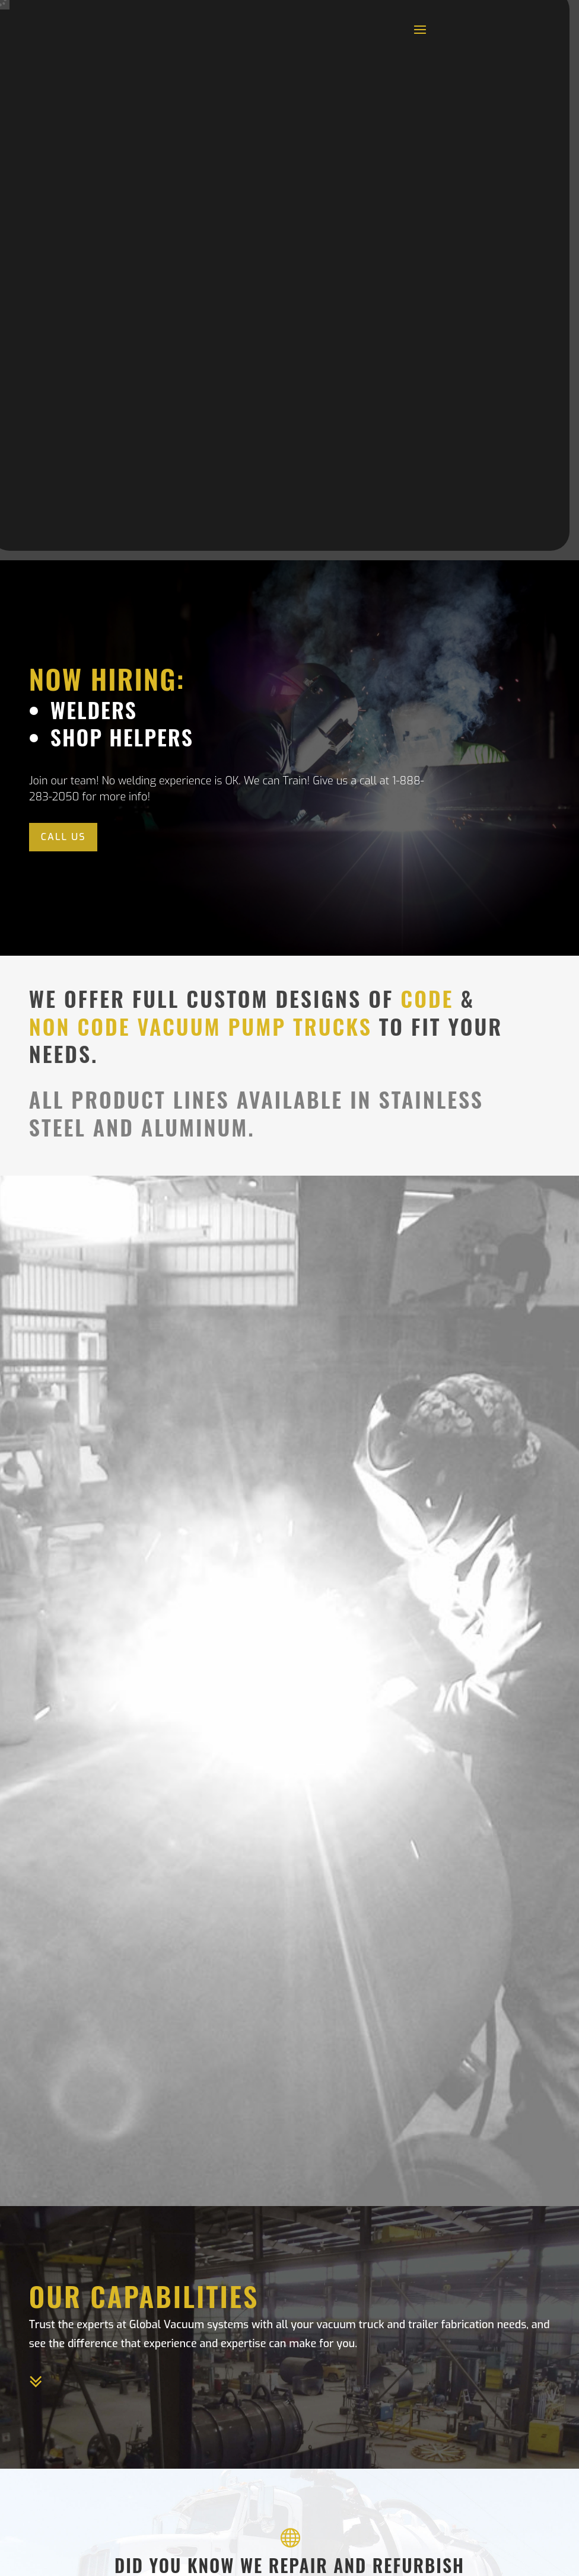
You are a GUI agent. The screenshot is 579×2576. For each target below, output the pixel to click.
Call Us (63, 837)
